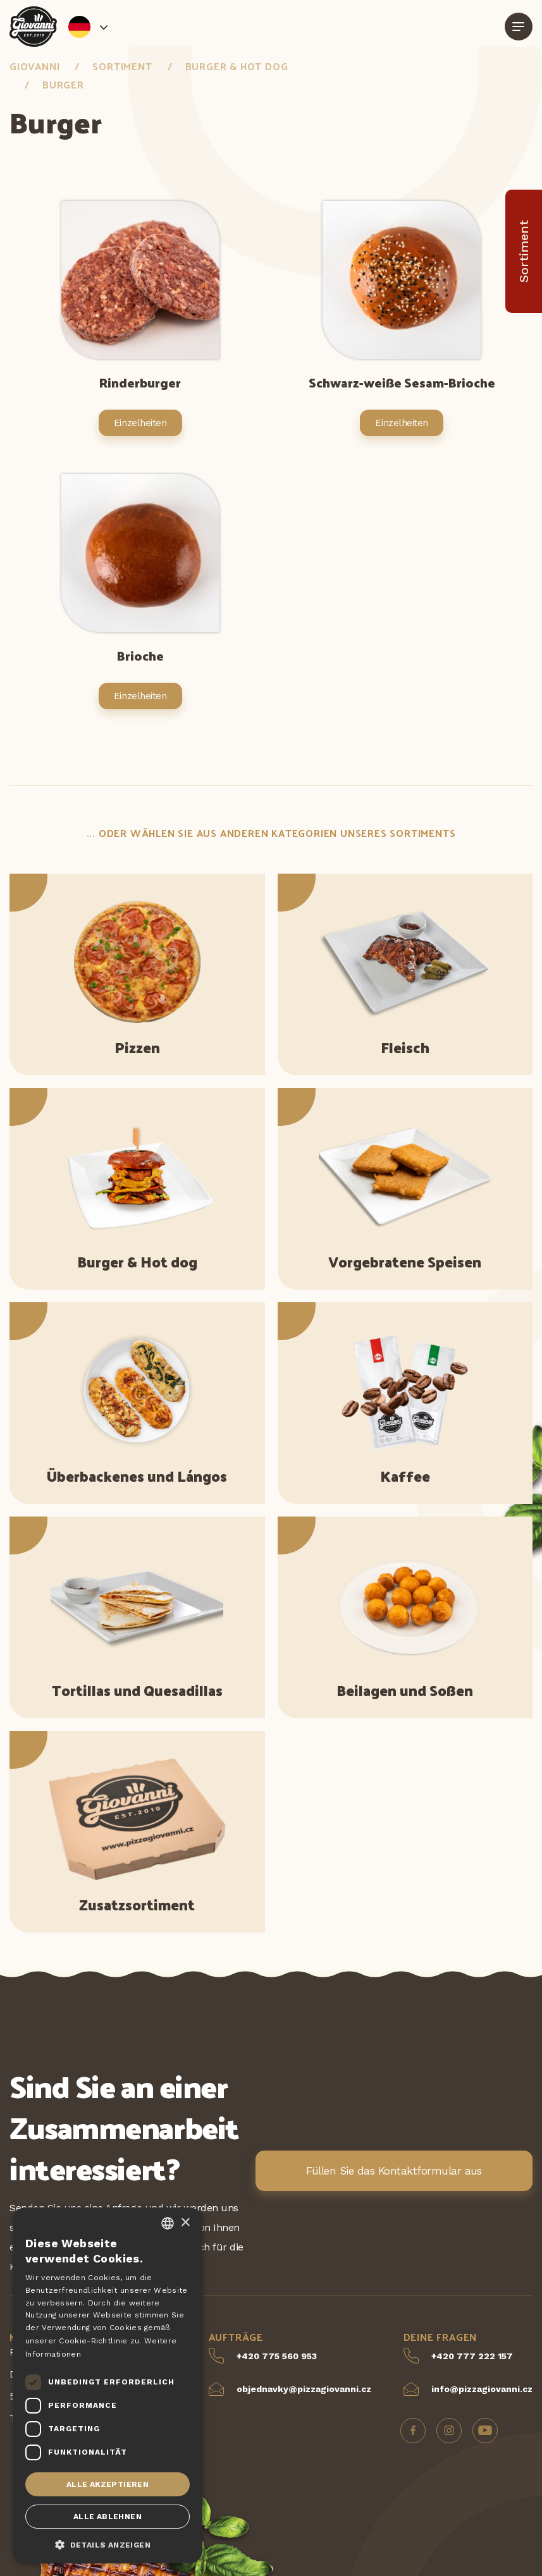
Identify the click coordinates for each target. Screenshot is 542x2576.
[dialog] (107, 2385)
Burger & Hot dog (236, 66)
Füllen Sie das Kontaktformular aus (394, 2170)
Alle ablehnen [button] (107, 2516)
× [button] (185, 2223)
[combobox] (167, 2223)
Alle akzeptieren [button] (107, 2484)
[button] (107, 2544)
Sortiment (122, 66)
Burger (63, 84)
